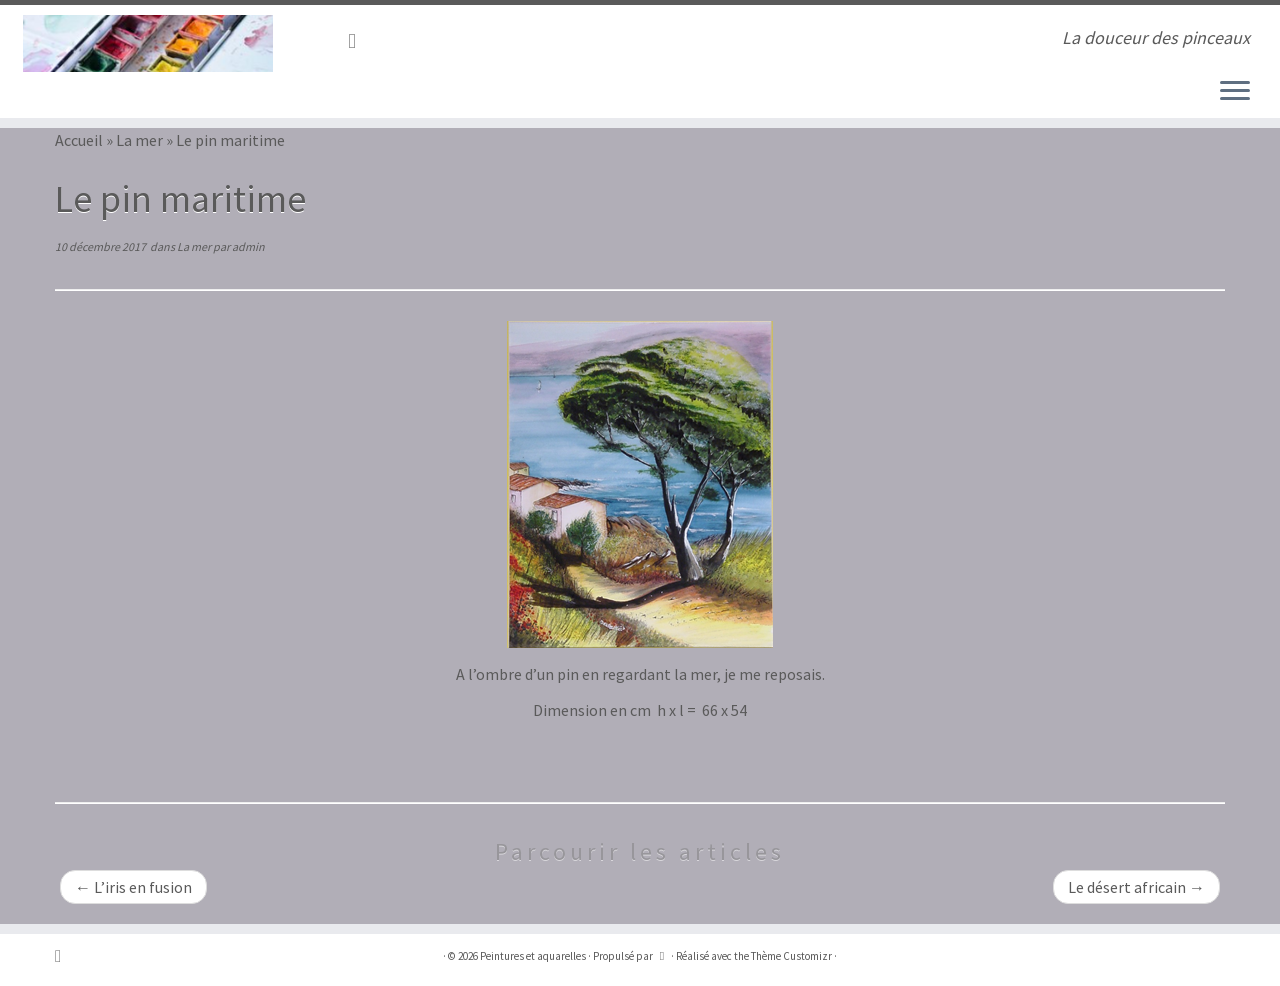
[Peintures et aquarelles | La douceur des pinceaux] (147, 43)
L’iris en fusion (133, 887)
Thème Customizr (791, 956)
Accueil (79, 140)
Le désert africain (1136, 887)
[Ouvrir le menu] (1235, 92)
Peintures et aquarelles (533, 956)
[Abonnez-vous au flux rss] (358, 41)
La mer (139, 140)
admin (248, 246)
